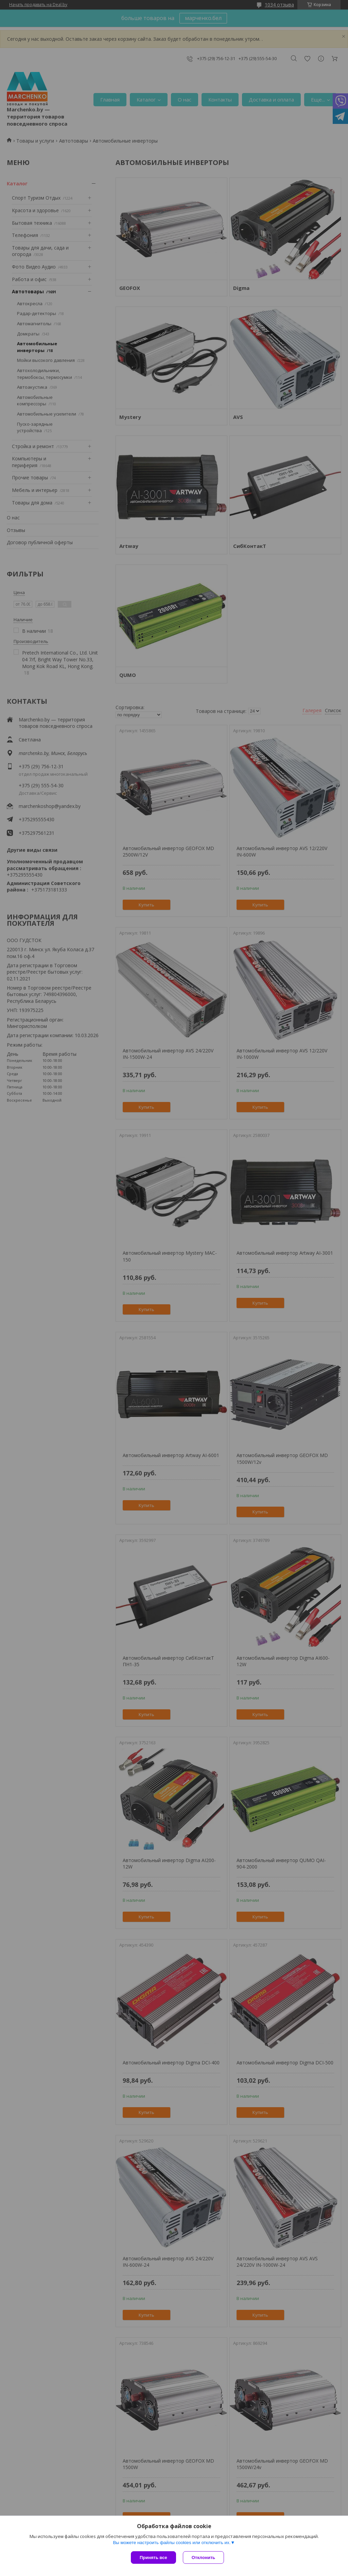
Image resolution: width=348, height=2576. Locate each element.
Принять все (153, 2557)
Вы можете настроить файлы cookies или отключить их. (171, 2542)
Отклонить (203, 2557)
